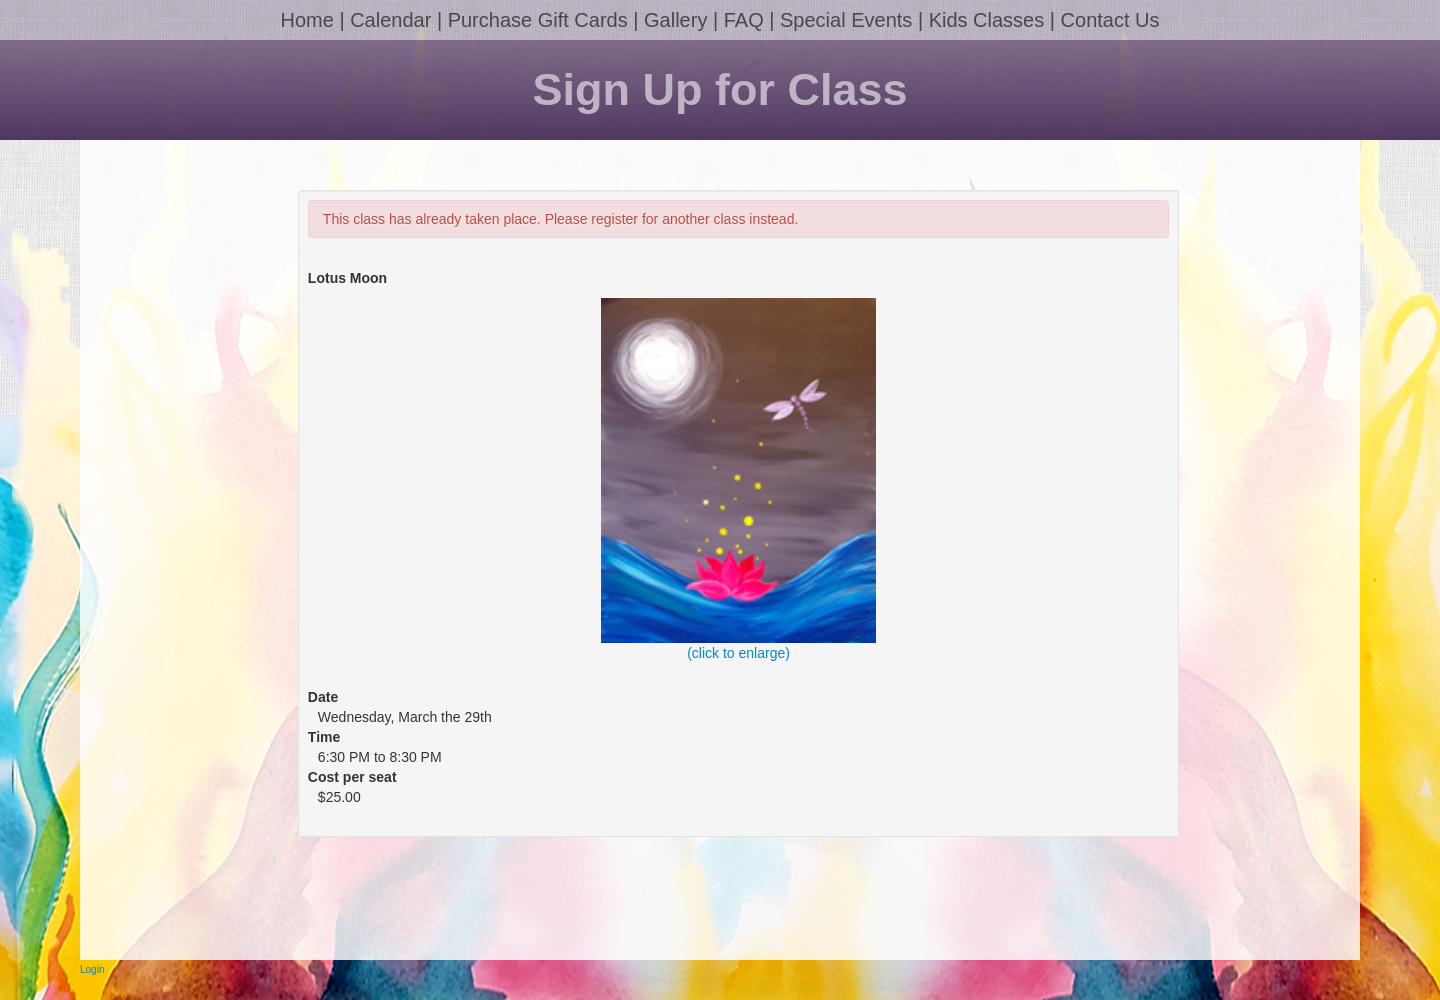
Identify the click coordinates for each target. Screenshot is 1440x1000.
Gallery (675, 20)
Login (92, 969)
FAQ (744, 20)
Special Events (846, 20)
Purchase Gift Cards (538, 20)
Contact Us (1110, 20)
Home (306, 20)
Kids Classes (987, 20)
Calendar (390, 20)
